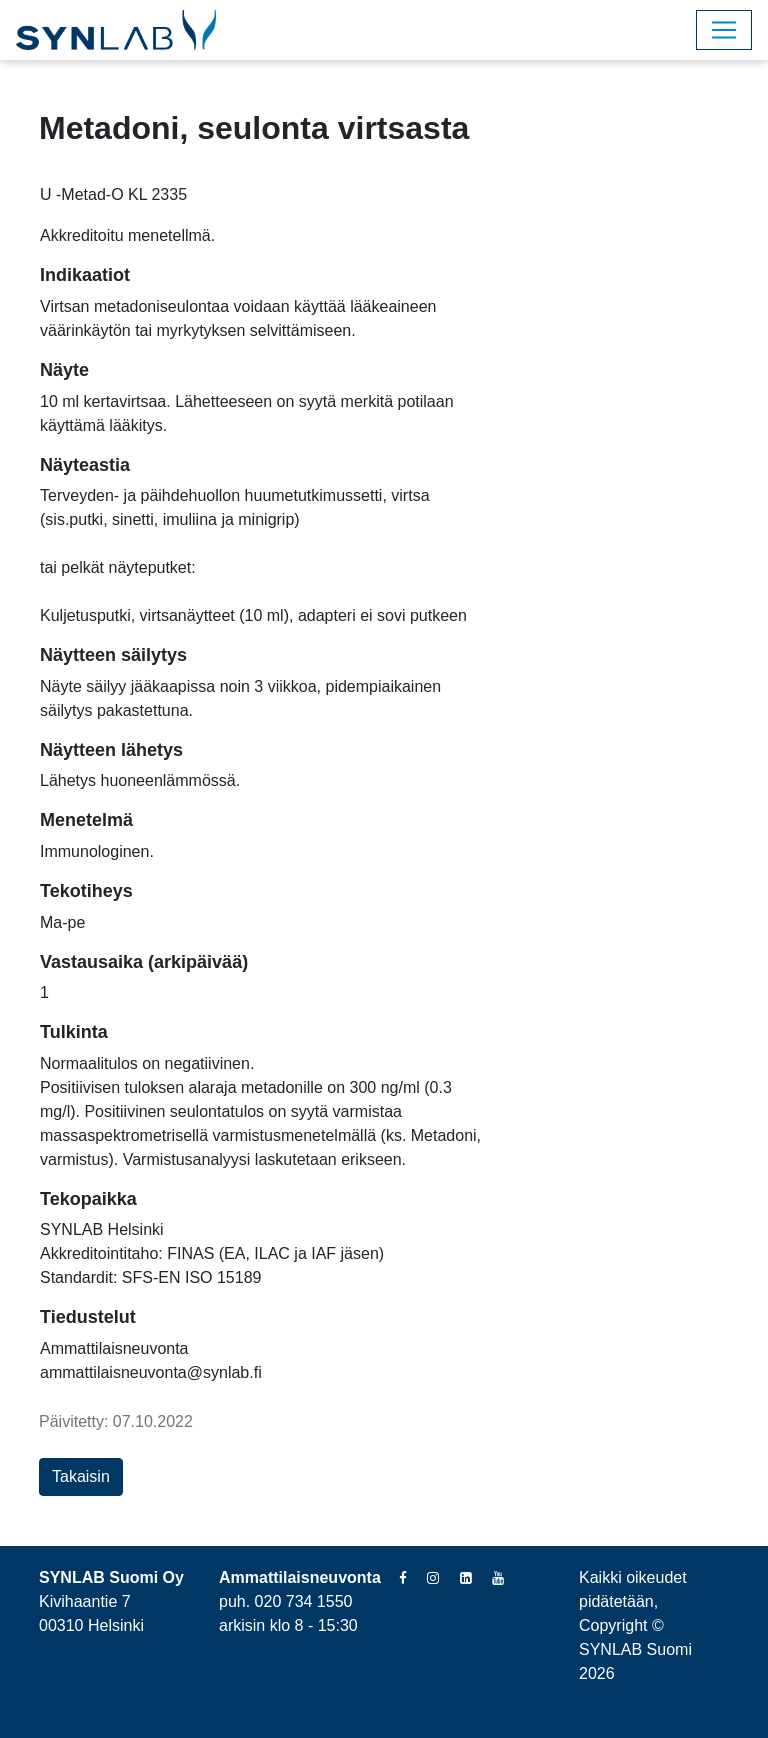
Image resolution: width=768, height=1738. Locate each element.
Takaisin (81, 1476)
